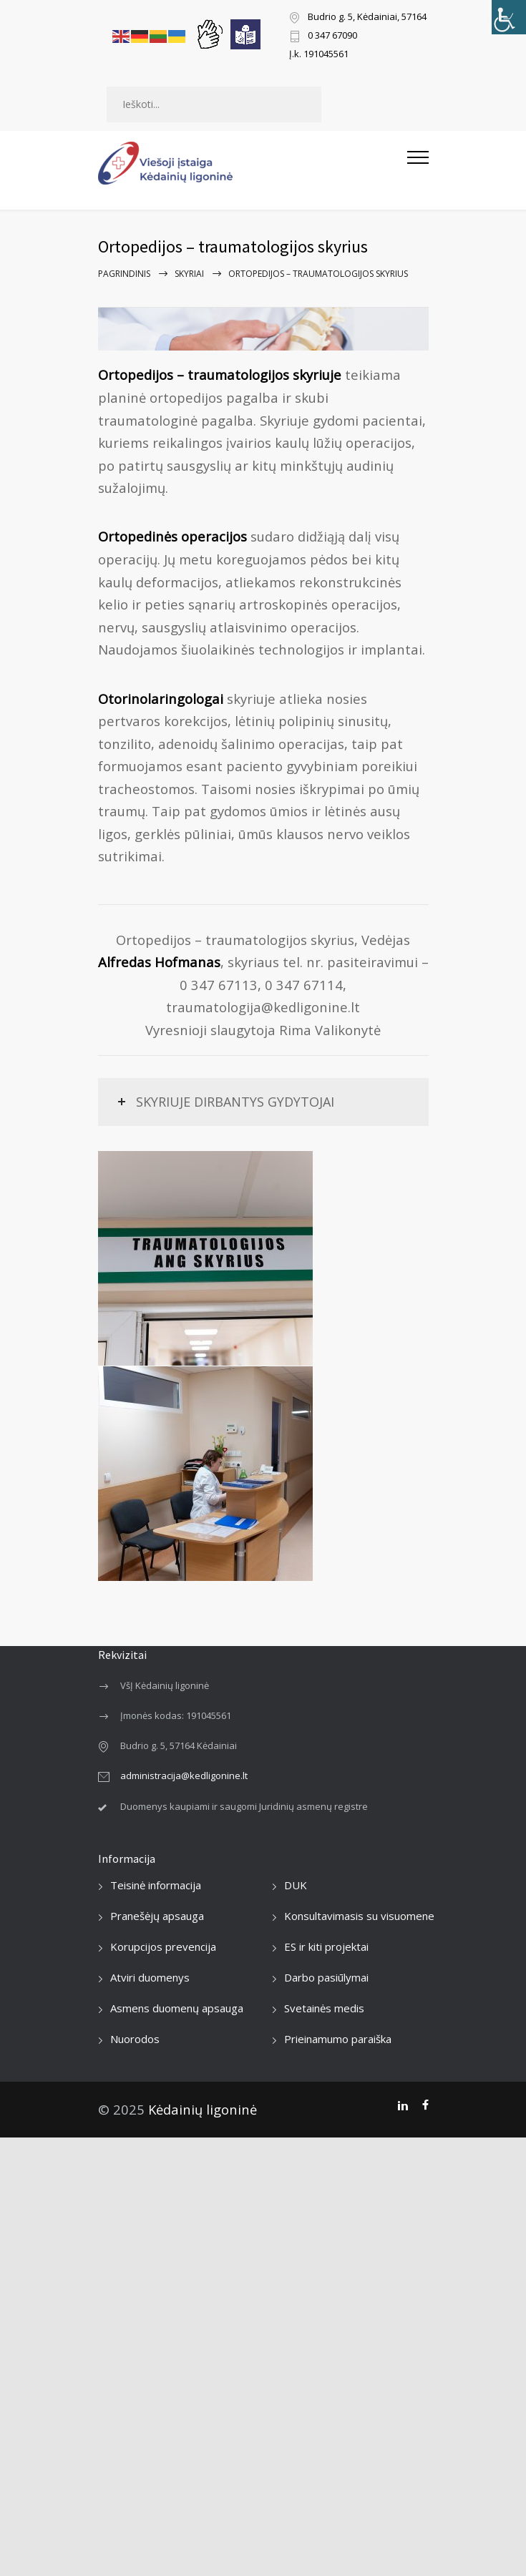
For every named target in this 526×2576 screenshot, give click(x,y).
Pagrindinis (124, 274)
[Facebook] (425, 2105)
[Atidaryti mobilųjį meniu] (418, 163)
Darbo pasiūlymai (326, 1977)
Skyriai (189, 274)
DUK (295, 1885)
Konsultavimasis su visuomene (359, 1916)
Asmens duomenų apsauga (176, 2008)
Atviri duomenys (150, 1977)
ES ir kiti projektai (326, 1946)
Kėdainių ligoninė (202, 2109)
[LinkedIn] (402, 2105)
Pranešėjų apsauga (157, 1916)
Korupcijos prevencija (163, 1946)
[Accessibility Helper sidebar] (509, 17)
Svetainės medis (324, 2008)
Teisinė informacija (155, 1885)
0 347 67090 (332, 36)
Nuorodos (135, 2039)
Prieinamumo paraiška (337, 2039)
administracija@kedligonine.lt (184, 1775)
